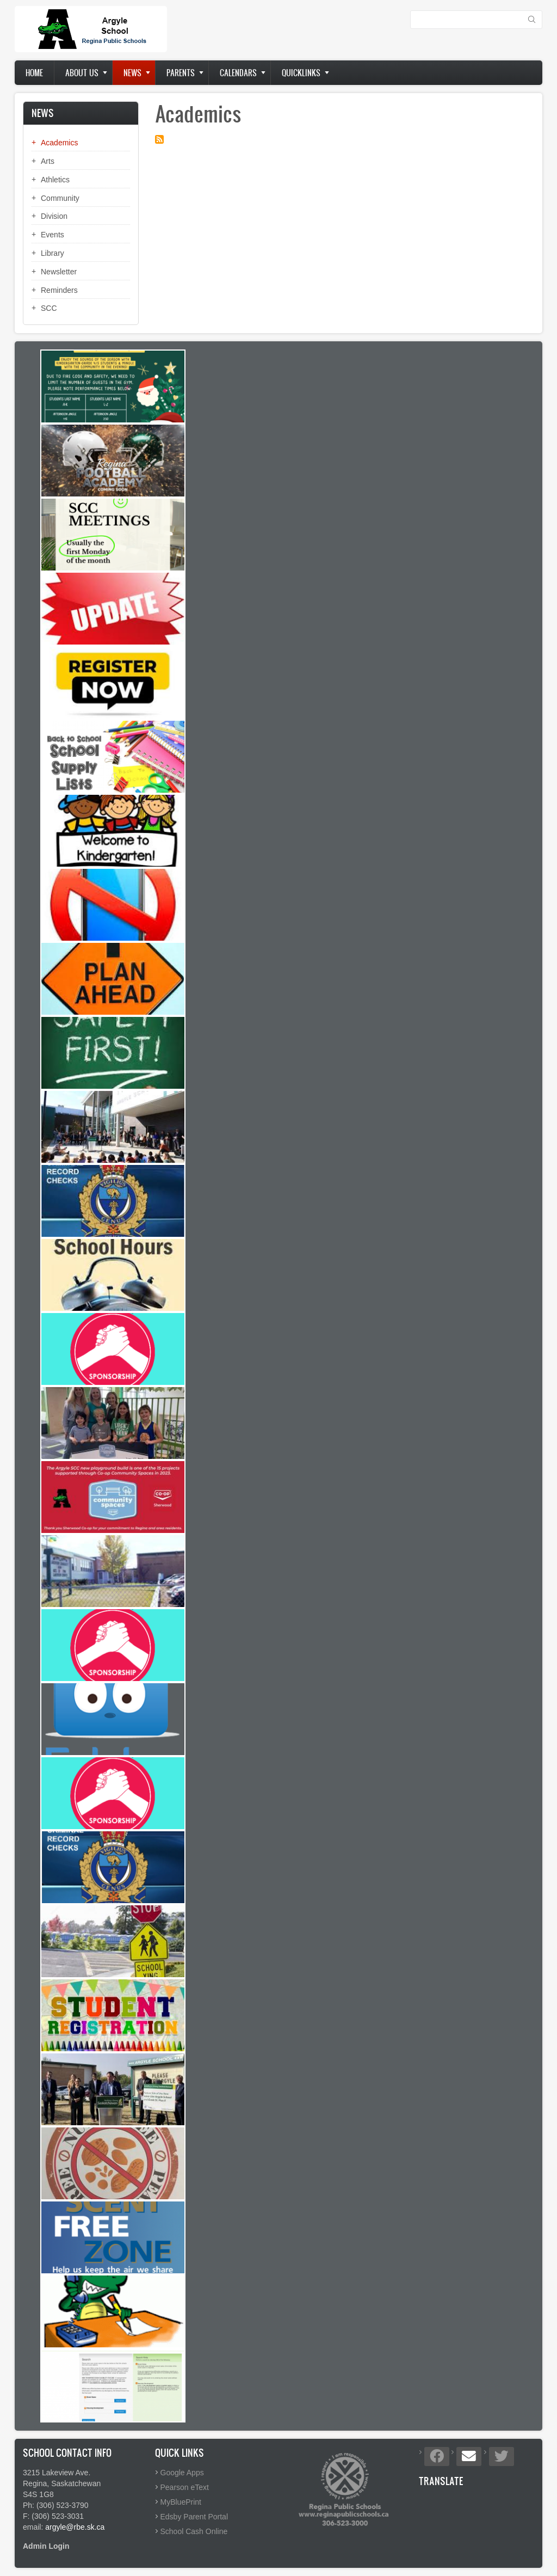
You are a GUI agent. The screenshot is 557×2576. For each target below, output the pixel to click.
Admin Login (46, 2546)
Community (60, 198)
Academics (59, 142)
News (132, 72)
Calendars (238, 72)
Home (34, 72)
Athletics (55, 179)
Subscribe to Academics (159, 139)
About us (81, 72)
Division (54, 216)
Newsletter (59, 271)
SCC (49, 308)
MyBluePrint (180, 2502)
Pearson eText (184, 2487)
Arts (47, 161)
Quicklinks (301, 72)
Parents (180, 72)
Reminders (59, 290)
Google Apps (182, 2472)
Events (52, 234)
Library (52, 253)
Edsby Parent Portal (194, 2516)
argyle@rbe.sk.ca (74, 2527)
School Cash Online (194, 2531)
